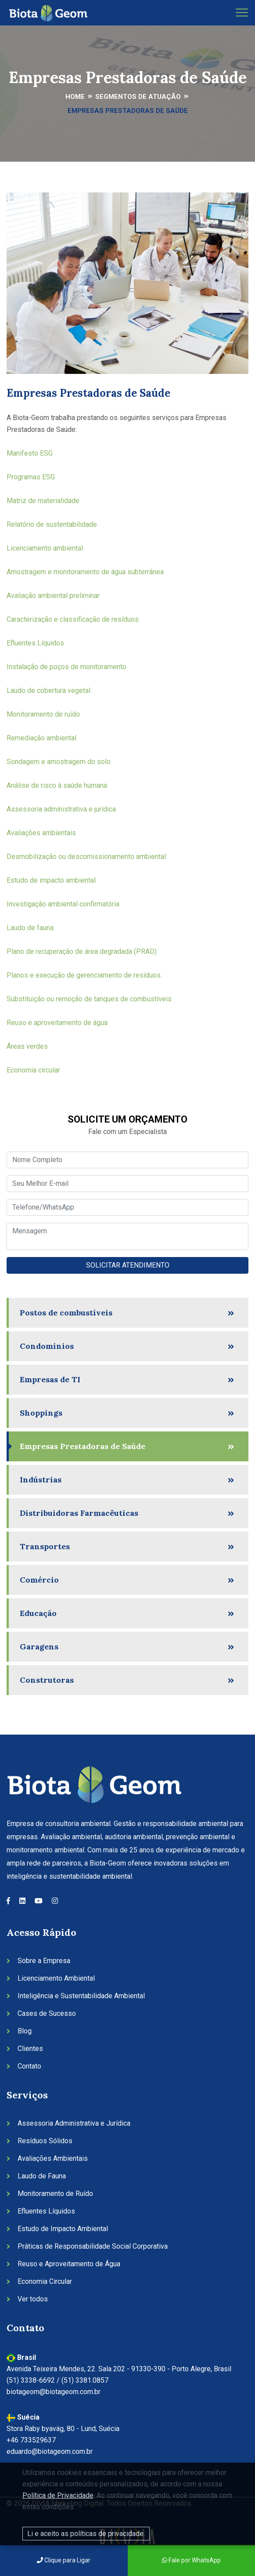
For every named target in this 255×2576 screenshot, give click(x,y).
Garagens (39, 1646)
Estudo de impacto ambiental (52, 880)
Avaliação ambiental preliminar (54, 595)
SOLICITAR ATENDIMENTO (127, 1265)
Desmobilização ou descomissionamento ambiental (87, 856)
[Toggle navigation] (241, 13)
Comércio (39, 1580)
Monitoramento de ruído (43, 714)
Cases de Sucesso (47, 2013)
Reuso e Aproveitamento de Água (69, 2264)
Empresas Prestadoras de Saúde (82, 1446)
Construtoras (47, 1680)
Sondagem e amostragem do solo (59, 761)
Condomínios (47, 1346)
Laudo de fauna (31, 928)
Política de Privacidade (57, 2495)
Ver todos (33, 2299)
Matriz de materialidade (43, 500)
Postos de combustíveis (66, 1313)
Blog (25, 2031)
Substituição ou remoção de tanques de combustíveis (90, 999)
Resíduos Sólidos (45, 2141)
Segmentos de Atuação (138, 97)
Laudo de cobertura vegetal (49, 690)
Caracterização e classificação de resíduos (73, 619)
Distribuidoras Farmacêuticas (79, 1513)
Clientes (30, 2048)
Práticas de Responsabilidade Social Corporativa (93, 2246)
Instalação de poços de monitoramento (67, 667)
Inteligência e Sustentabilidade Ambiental (81, 1996)
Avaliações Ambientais (53, 2158)
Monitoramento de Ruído (55, 2193)
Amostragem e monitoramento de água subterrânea (86, 572)
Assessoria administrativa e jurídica (62, 809)
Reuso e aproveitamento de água (58, 1022)
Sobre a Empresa (44, 1960)
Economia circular (33, 1070)
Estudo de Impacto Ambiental (63, 2229)
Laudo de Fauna (42, 2176)
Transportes (45, 1546)
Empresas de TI (50, 1379)
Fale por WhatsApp (191, 2560)
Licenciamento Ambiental (56, 1978)
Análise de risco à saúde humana (58, 785)
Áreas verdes (28, 1046)
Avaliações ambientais (42, 833)
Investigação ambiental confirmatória (64, 904)
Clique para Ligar (63, 2560)
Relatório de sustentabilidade (52, 524)
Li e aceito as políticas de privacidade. (86, 2533)
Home (75, 97)
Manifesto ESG (30, 453)
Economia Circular (45, 2281)
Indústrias (40, 1480)
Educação (38, 1613)
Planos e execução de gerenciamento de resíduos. (84, 975)
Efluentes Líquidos (36, 643)
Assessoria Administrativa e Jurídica (74, 2123)
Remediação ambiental (42, 738)
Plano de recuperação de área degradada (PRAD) (82, 951)
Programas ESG (31, 477)
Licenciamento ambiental (45, 548)
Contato (29, 2066)
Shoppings (41, 1413)
